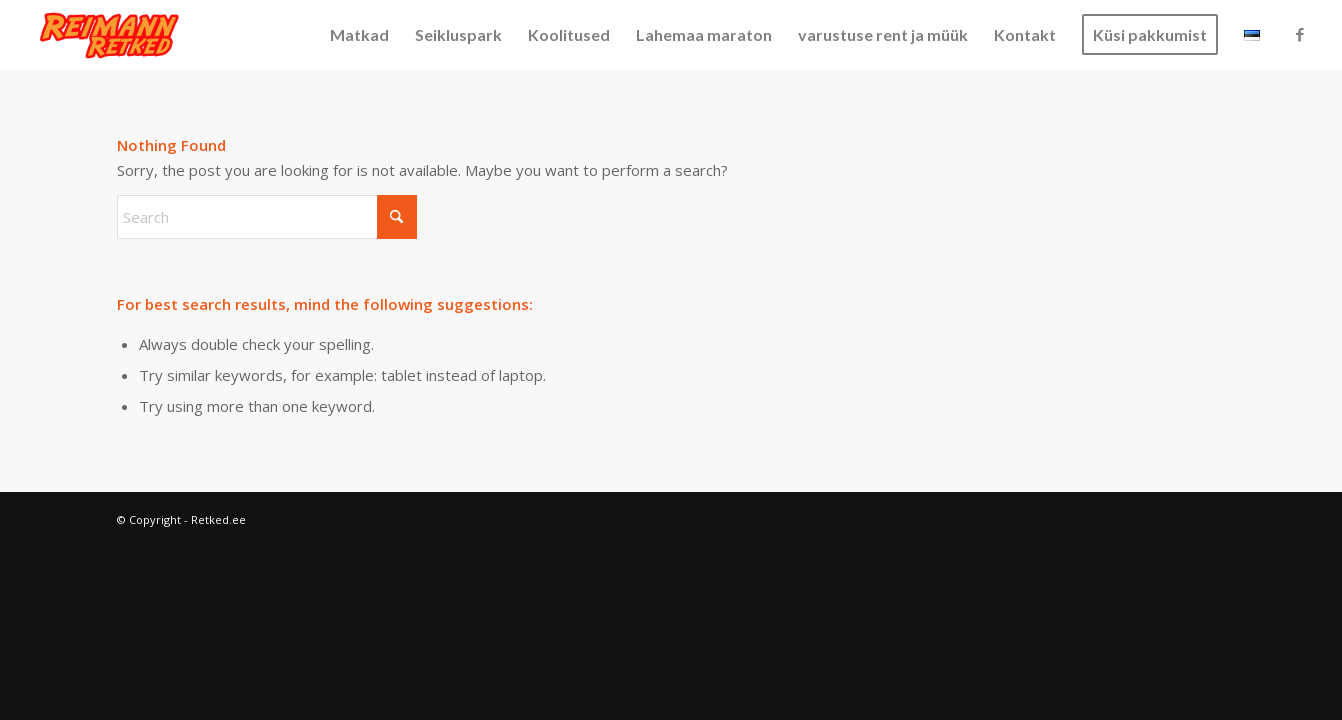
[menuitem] (359, 35)
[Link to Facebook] (1300, 34)
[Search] (267, 217)
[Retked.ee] (110, 35)
